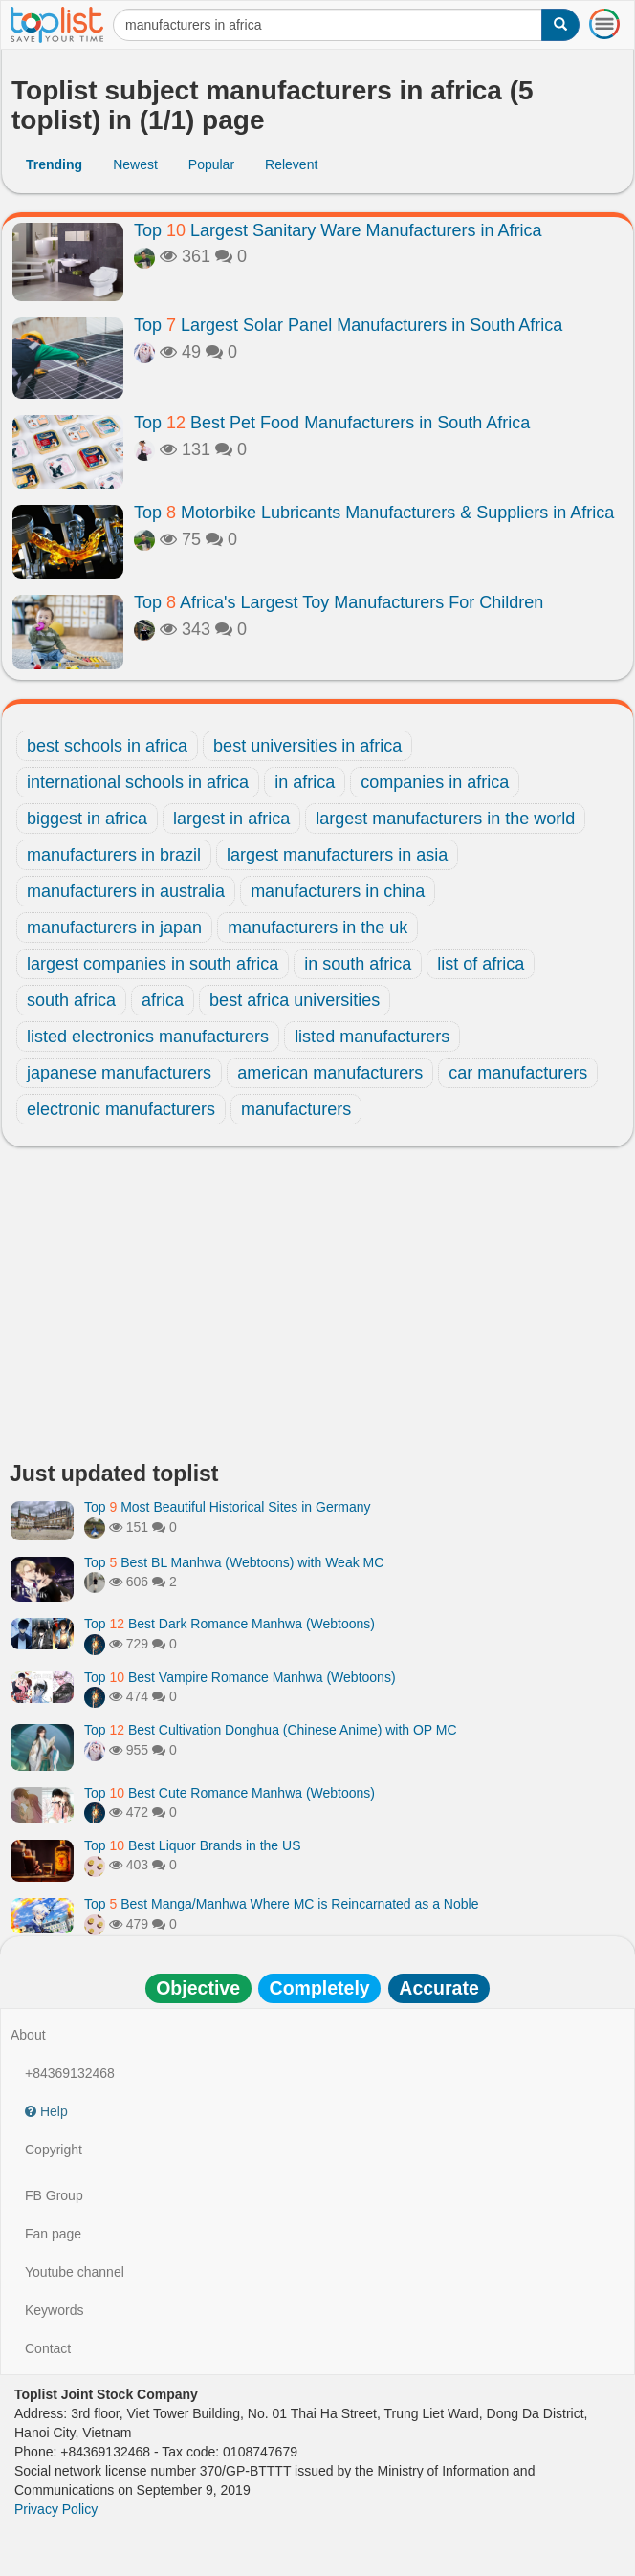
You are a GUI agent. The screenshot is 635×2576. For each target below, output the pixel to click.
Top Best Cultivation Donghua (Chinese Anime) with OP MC (270, 1729)
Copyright (53, 2149)
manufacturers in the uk (317, 927)
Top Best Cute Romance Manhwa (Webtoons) (229, 1793)
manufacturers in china (338, 891)
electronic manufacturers (121, 1109)
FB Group (54, 2195)
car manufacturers (518, 1072)
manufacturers (296, 1109)
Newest (135, 164)
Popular (211, 164)
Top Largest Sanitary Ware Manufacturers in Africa (338, 230)
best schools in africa (107, 745)
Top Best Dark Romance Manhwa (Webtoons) (229, 1623)
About (28, 2034)
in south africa (357, 963)
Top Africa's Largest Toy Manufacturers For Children (338, 602)
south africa (71, 1000)
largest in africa (231, 818)
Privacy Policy (56, 2509)
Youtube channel (74, 2272)
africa (163, 1000)
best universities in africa (307, 745)
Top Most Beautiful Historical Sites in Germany (227, 1507)
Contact (48, 2348)
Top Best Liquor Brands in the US (192, 1845)
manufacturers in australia (126, 891)
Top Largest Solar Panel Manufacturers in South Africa (348, 325)
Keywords (54, 2310)
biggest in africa (87, 818)
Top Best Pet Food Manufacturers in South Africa (332, 422)
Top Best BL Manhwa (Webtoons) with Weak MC (233, 1562)
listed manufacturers (372, 1036)
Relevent (291, 164)
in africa (304, 782)
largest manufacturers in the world (445, 818)
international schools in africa (138, 782)
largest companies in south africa (152, 963)
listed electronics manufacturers (148, 1036)
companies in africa (435, 782)
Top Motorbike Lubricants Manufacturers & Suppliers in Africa (374, 512)
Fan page (53, 2233)
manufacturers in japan (114, 927)
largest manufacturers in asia (337, 854)
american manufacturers (330, 1072)
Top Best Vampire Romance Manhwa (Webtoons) (240, 1677)
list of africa (480, 963)
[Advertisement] (317, 1309)
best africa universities (294, 1000)
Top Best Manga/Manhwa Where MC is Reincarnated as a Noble (281, 1903)
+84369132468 (70, 2073)
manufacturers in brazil (114, 854)
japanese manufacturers (119, 1072)
